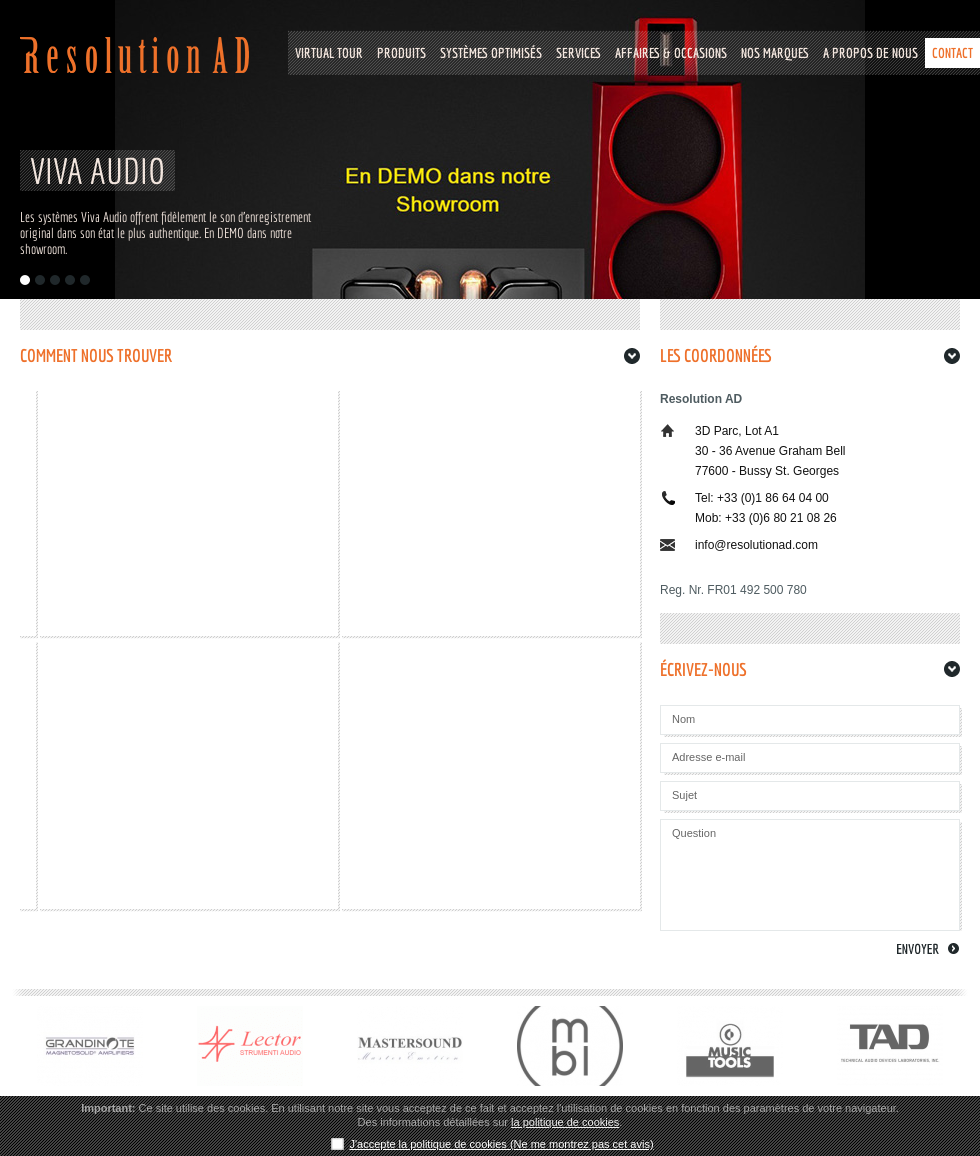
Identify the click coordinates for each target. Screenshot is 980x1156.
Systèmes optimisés (491, 53)
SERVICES (578, 53)
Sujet (684, 795)
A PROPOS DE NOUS (870, 53)
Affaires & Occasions (671, 53)
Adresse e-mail (708, 757)
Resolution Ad (134, 54)
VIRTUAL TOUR (329, 53)
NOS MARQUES (775, 53)
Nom (683, 719)
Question (694, 833)
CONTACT (952, 53)
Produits (401, 53)
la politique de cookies (565, 1122)
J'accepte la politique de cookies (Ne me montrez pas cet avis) (501, 1144)
